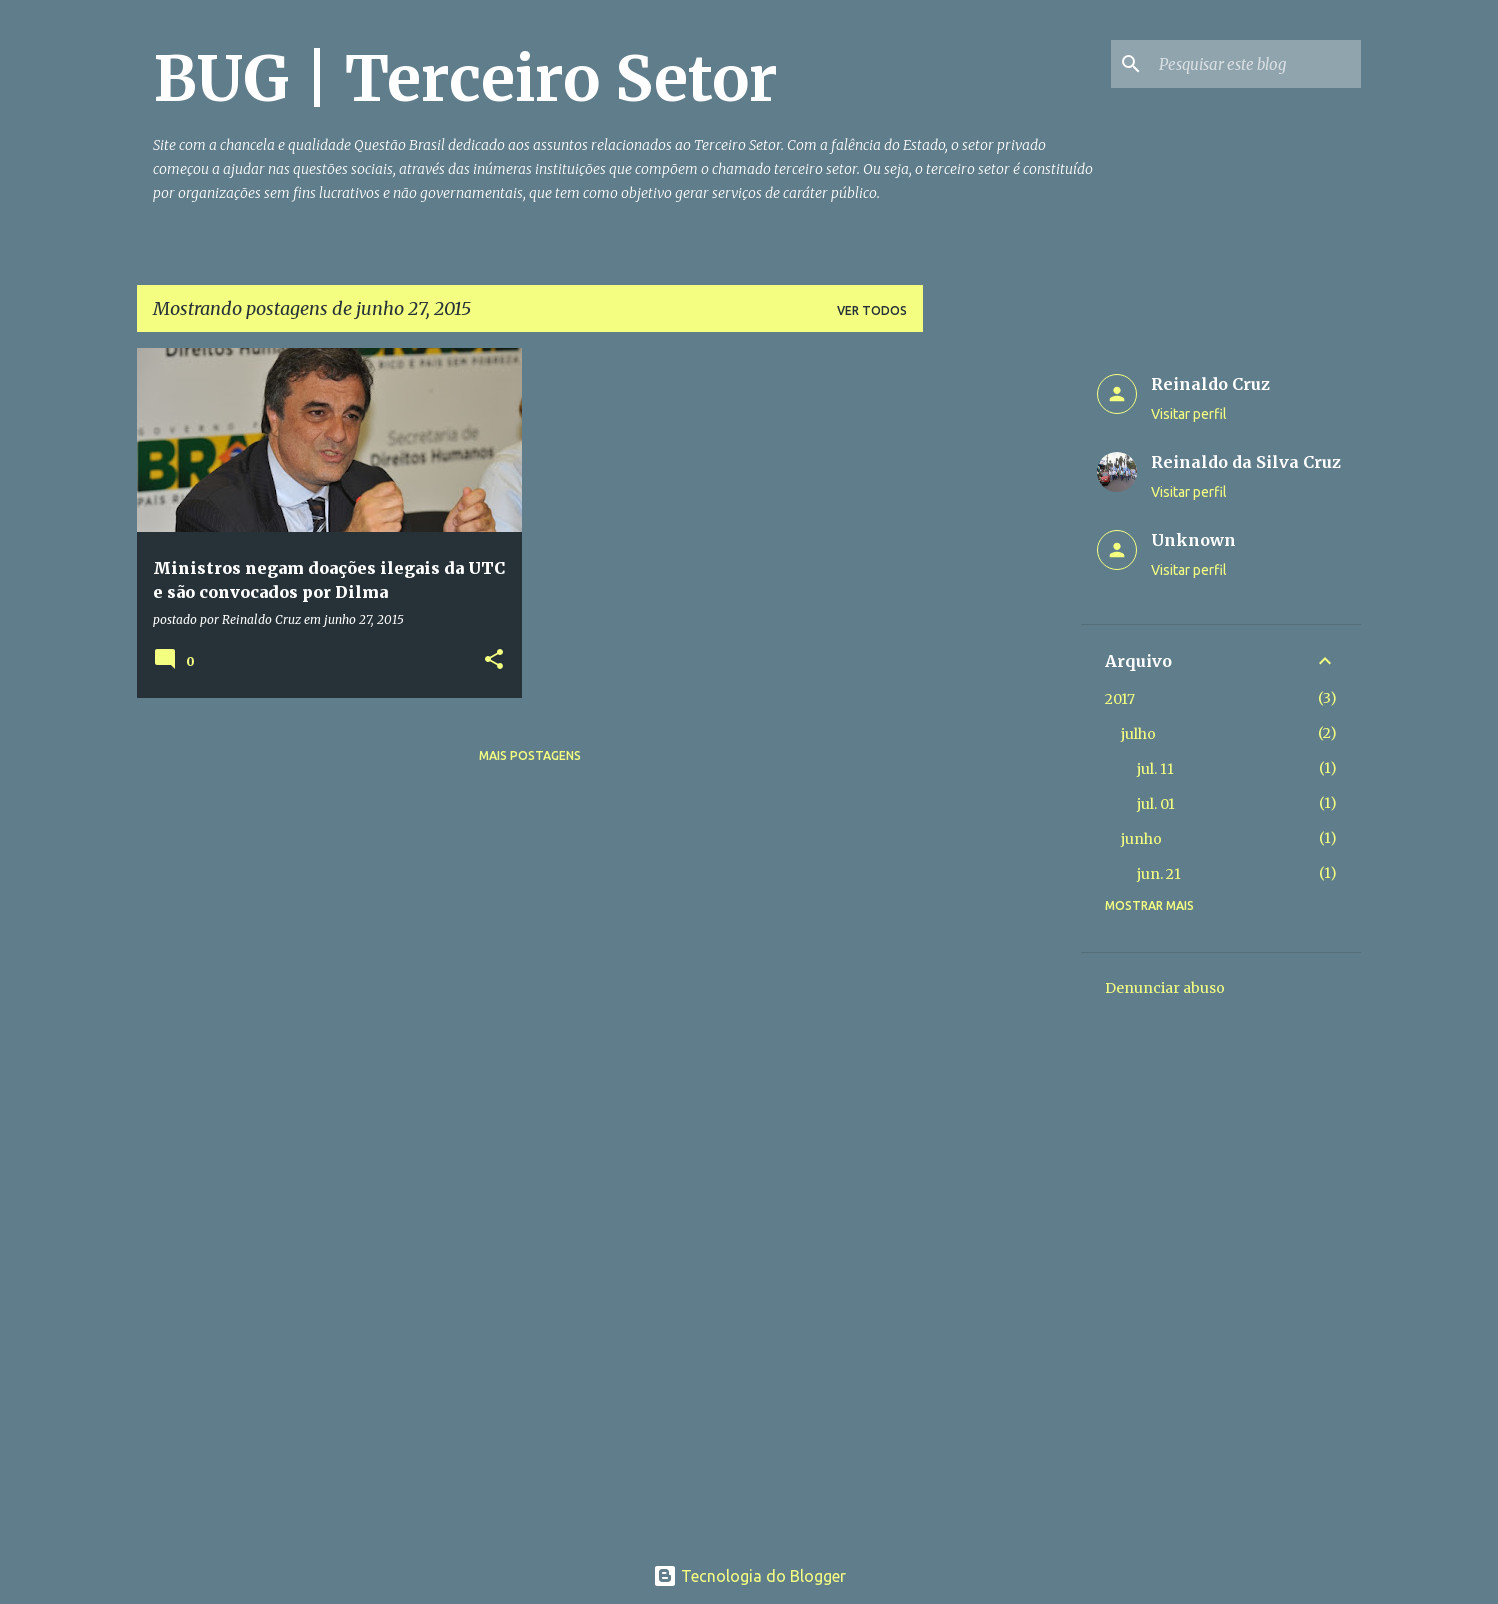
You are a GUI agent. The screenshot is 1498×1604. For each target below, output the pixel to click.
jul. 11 (1155, 769)
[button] (494, 660)
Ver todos (872, 310)
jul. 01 (1156, 804)
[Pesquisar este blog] (1256, 64)
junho (1141, 839)
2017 (1120, 699)
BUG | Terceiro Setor (465, 79)
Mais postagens (530, 755)
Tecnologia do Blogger (749, 1576)
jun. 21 (1159, 874)
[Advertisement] (1002, 648)
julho (1138, 734)
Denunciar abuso (1165, 988)
